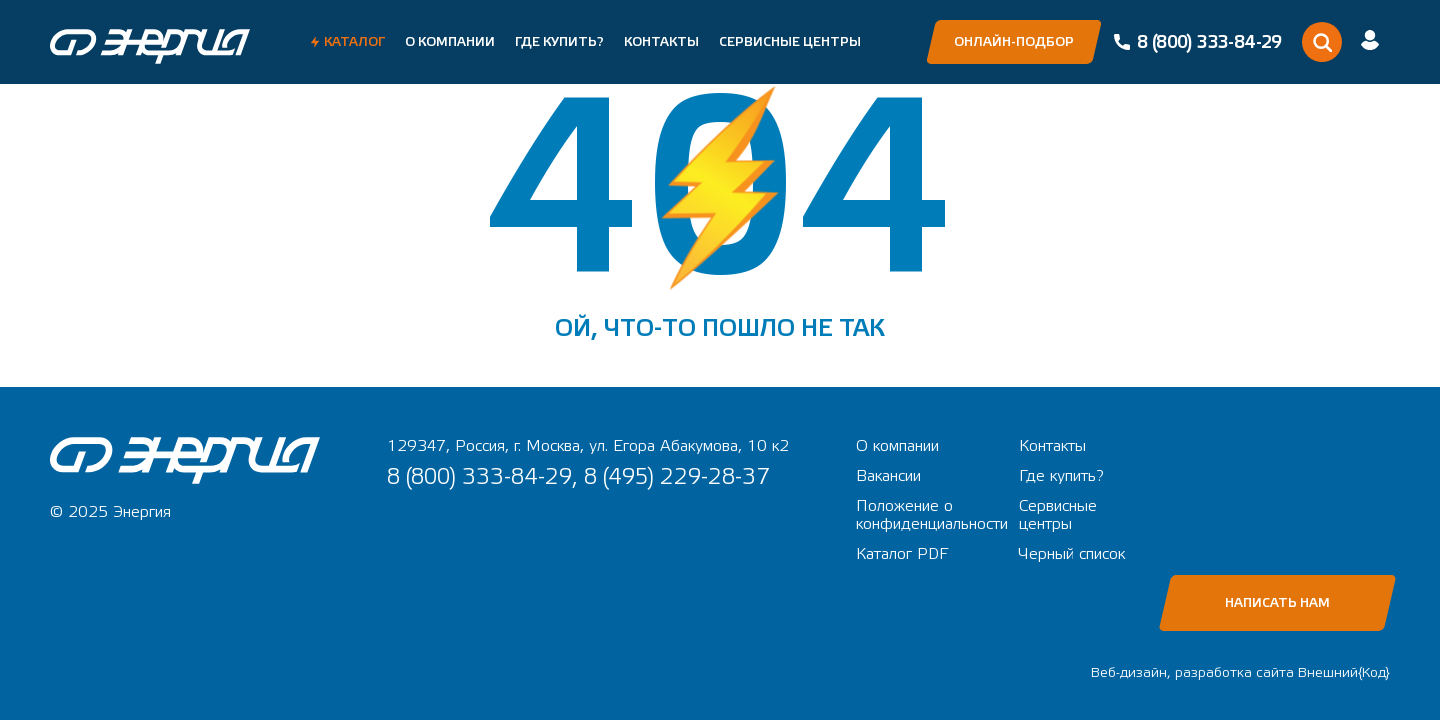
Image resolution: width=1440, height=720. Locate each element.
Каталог (354, 42)
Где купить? (559, 42)
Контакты (661, 42)
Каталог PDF (902, 554)
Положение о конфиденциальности (932, 515)
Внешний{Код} (1344, 673)
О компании (450, 42)
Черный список (1072, 554)
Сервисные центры (790, 42)
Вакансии (888, 476)
